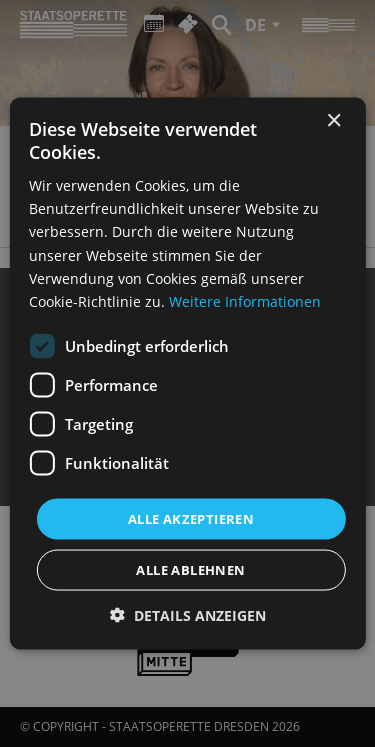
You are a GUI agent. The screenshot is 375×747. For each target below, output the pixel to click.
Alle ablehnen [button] (190, 570)
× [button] (333, 120)
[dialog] (187, 373)
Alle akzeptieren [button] (191, 518)
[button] (188, 615)
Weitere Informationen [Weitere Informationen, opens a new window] (245, 300)
